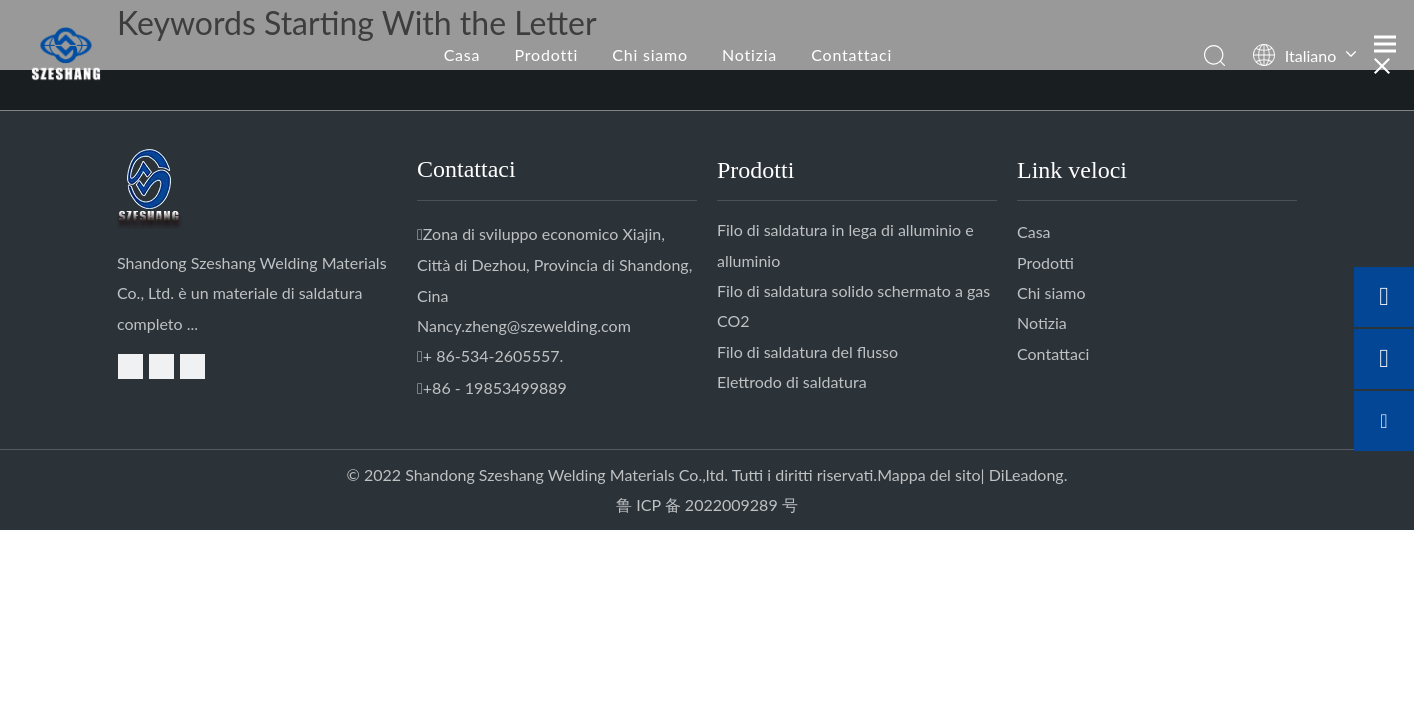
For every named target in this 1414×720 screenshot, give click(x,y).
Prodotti (546, 54)
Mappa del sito (928, 474)
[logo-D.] (159, 189)
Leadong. (1035, 474)
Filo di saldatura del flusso (807, 351)
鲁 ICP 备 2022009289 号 (707, 504)
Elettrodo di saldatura (792, 381)
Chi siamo (650, 54)
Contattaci (851, 54)
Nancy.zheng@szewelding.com (524, 325)
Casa (462, 54)
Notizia (749, 54)
